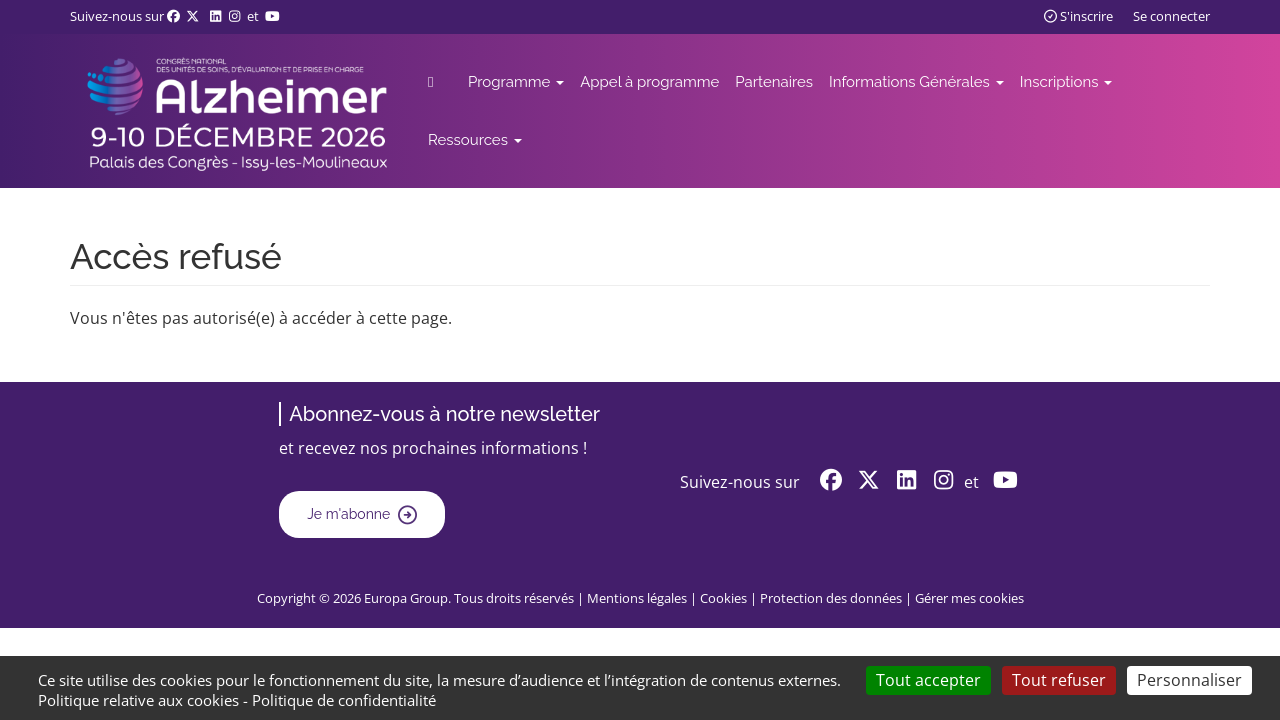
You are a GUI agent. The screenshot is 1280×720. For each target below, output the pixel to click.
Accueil (446, 82)
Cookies (723, 598)
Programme (516, 82)
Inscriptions (1066, 82)
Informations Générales (916, 82)
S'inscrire (1078, 16)
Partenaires (774, 82)
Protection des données (831, 598)
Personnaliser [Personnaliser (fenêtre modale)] (1189, 680)
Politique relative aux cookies (138, 700)
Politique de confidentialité (344, 700)
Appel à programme (649, 82)
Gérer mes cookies (969, 598)
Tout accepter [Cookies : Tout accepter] (928, 680)
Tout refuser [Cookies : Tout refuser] (1059, 680)
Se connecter (1171, 16)
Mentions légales (637, 598)
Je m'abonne (348, 514)
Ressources (475, 140)
